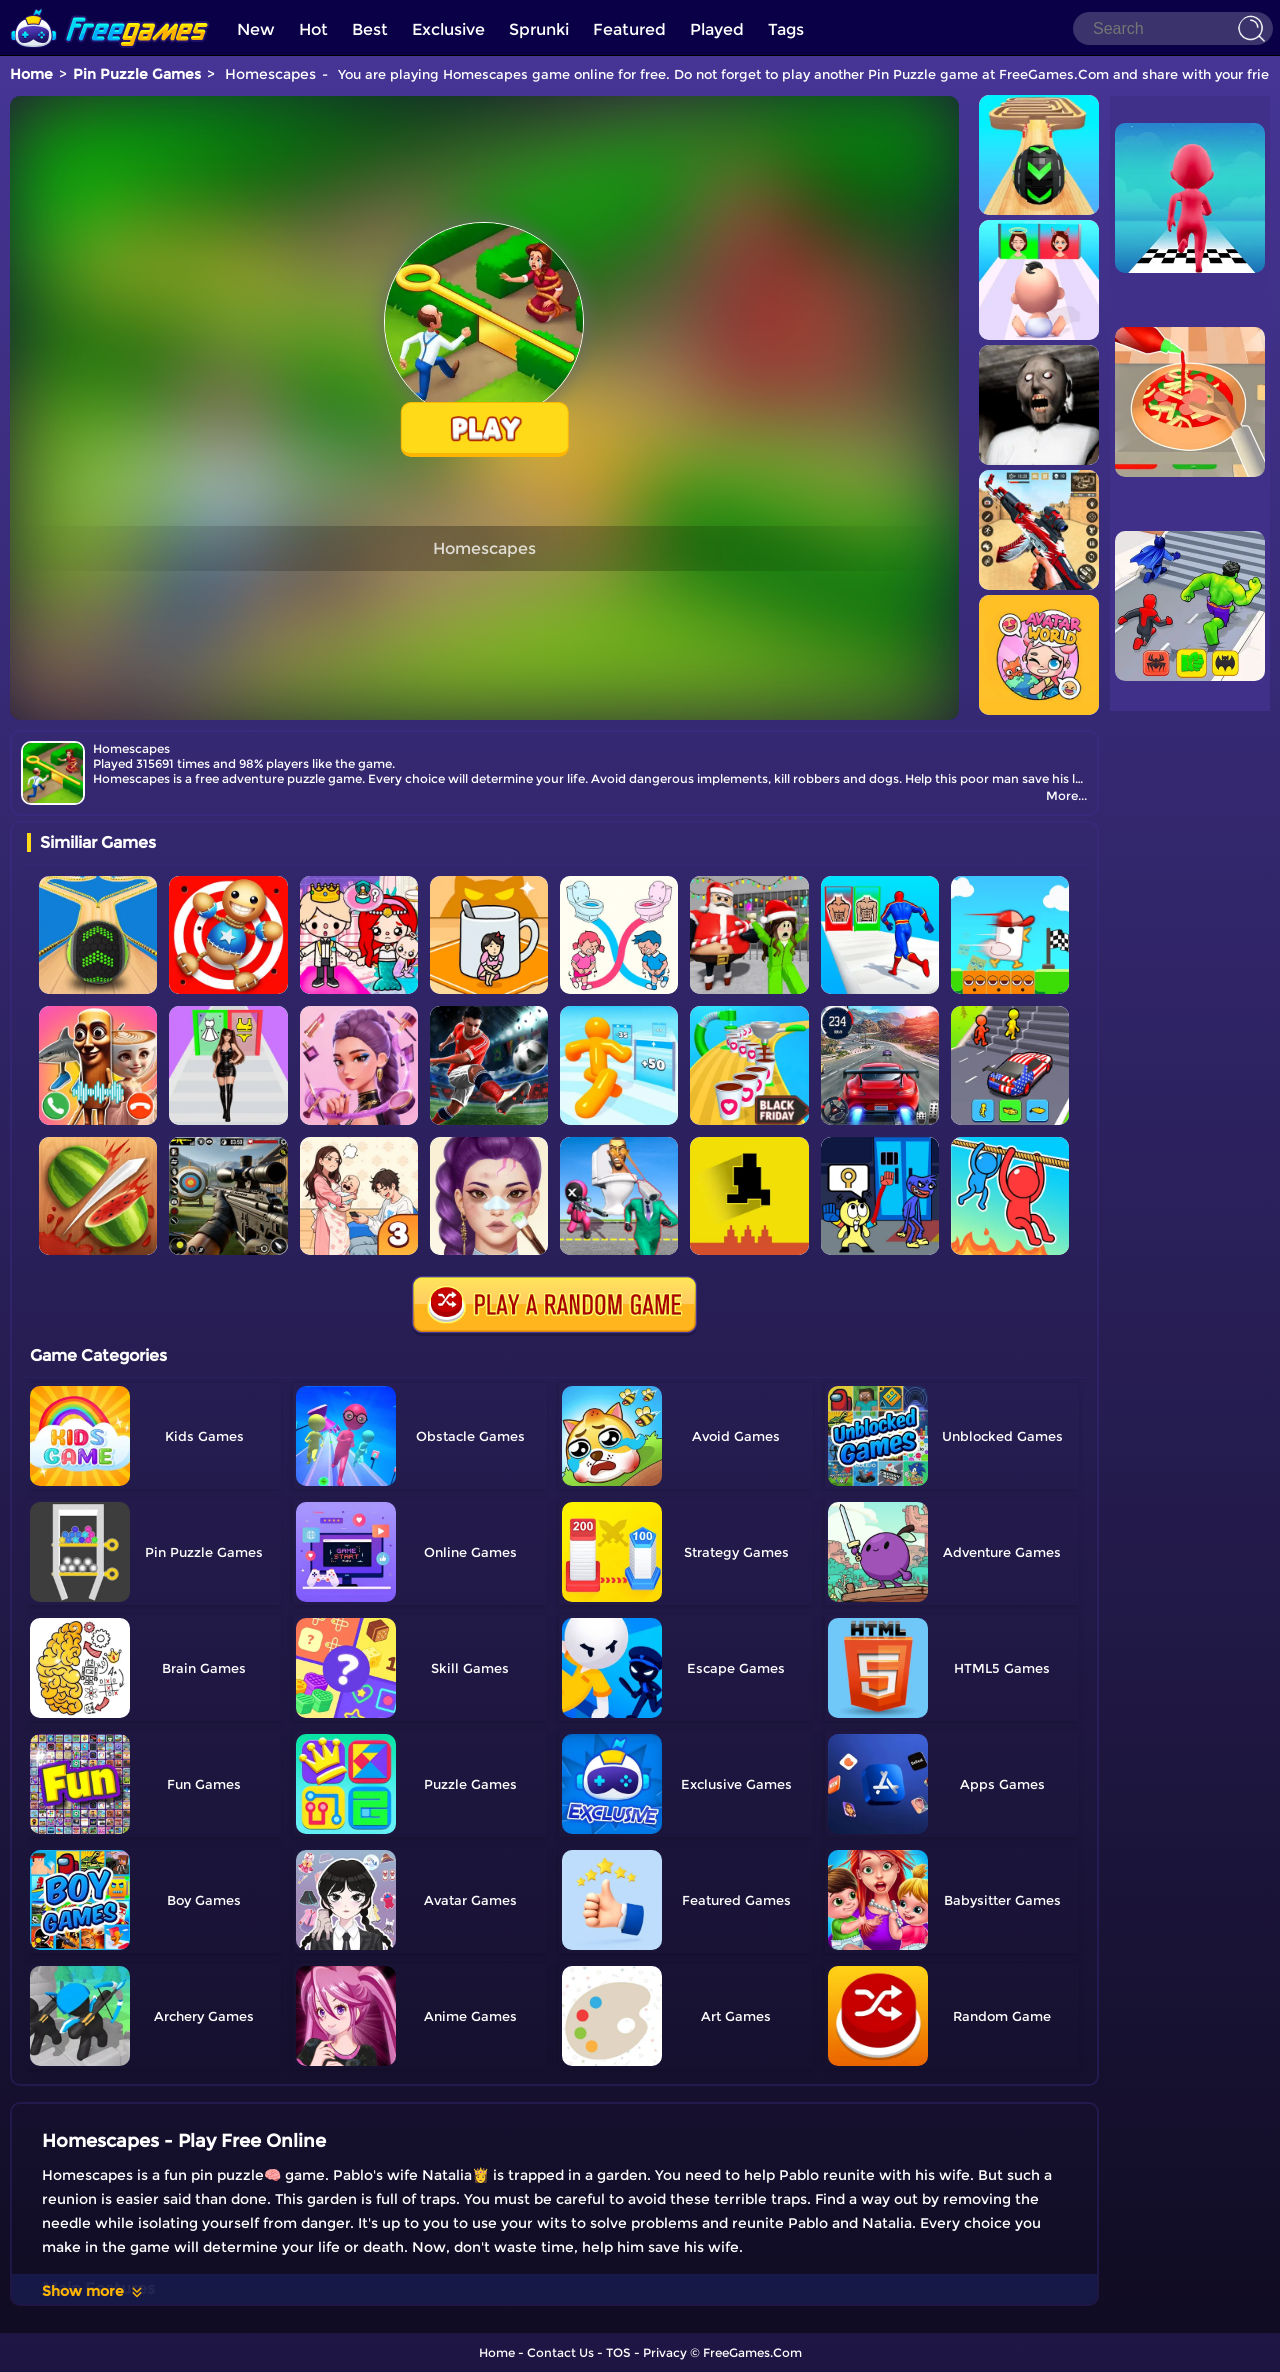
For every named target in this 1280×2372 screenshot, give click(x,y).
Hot (313, 29)
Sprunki (539, 29)
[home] (110, 7)
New (256, 29)
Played (717, 29)
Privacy (665, 2352)
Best (370, 29)
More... (1066, 795)
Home (31, 74)
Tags (786, 29)
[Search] (1173, 28)
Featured (629, 29)
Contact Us (560, 2352)
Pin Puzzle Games (137, 74)
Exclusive (448, 29)
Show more (93, 2291)
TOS (618, 2352)
